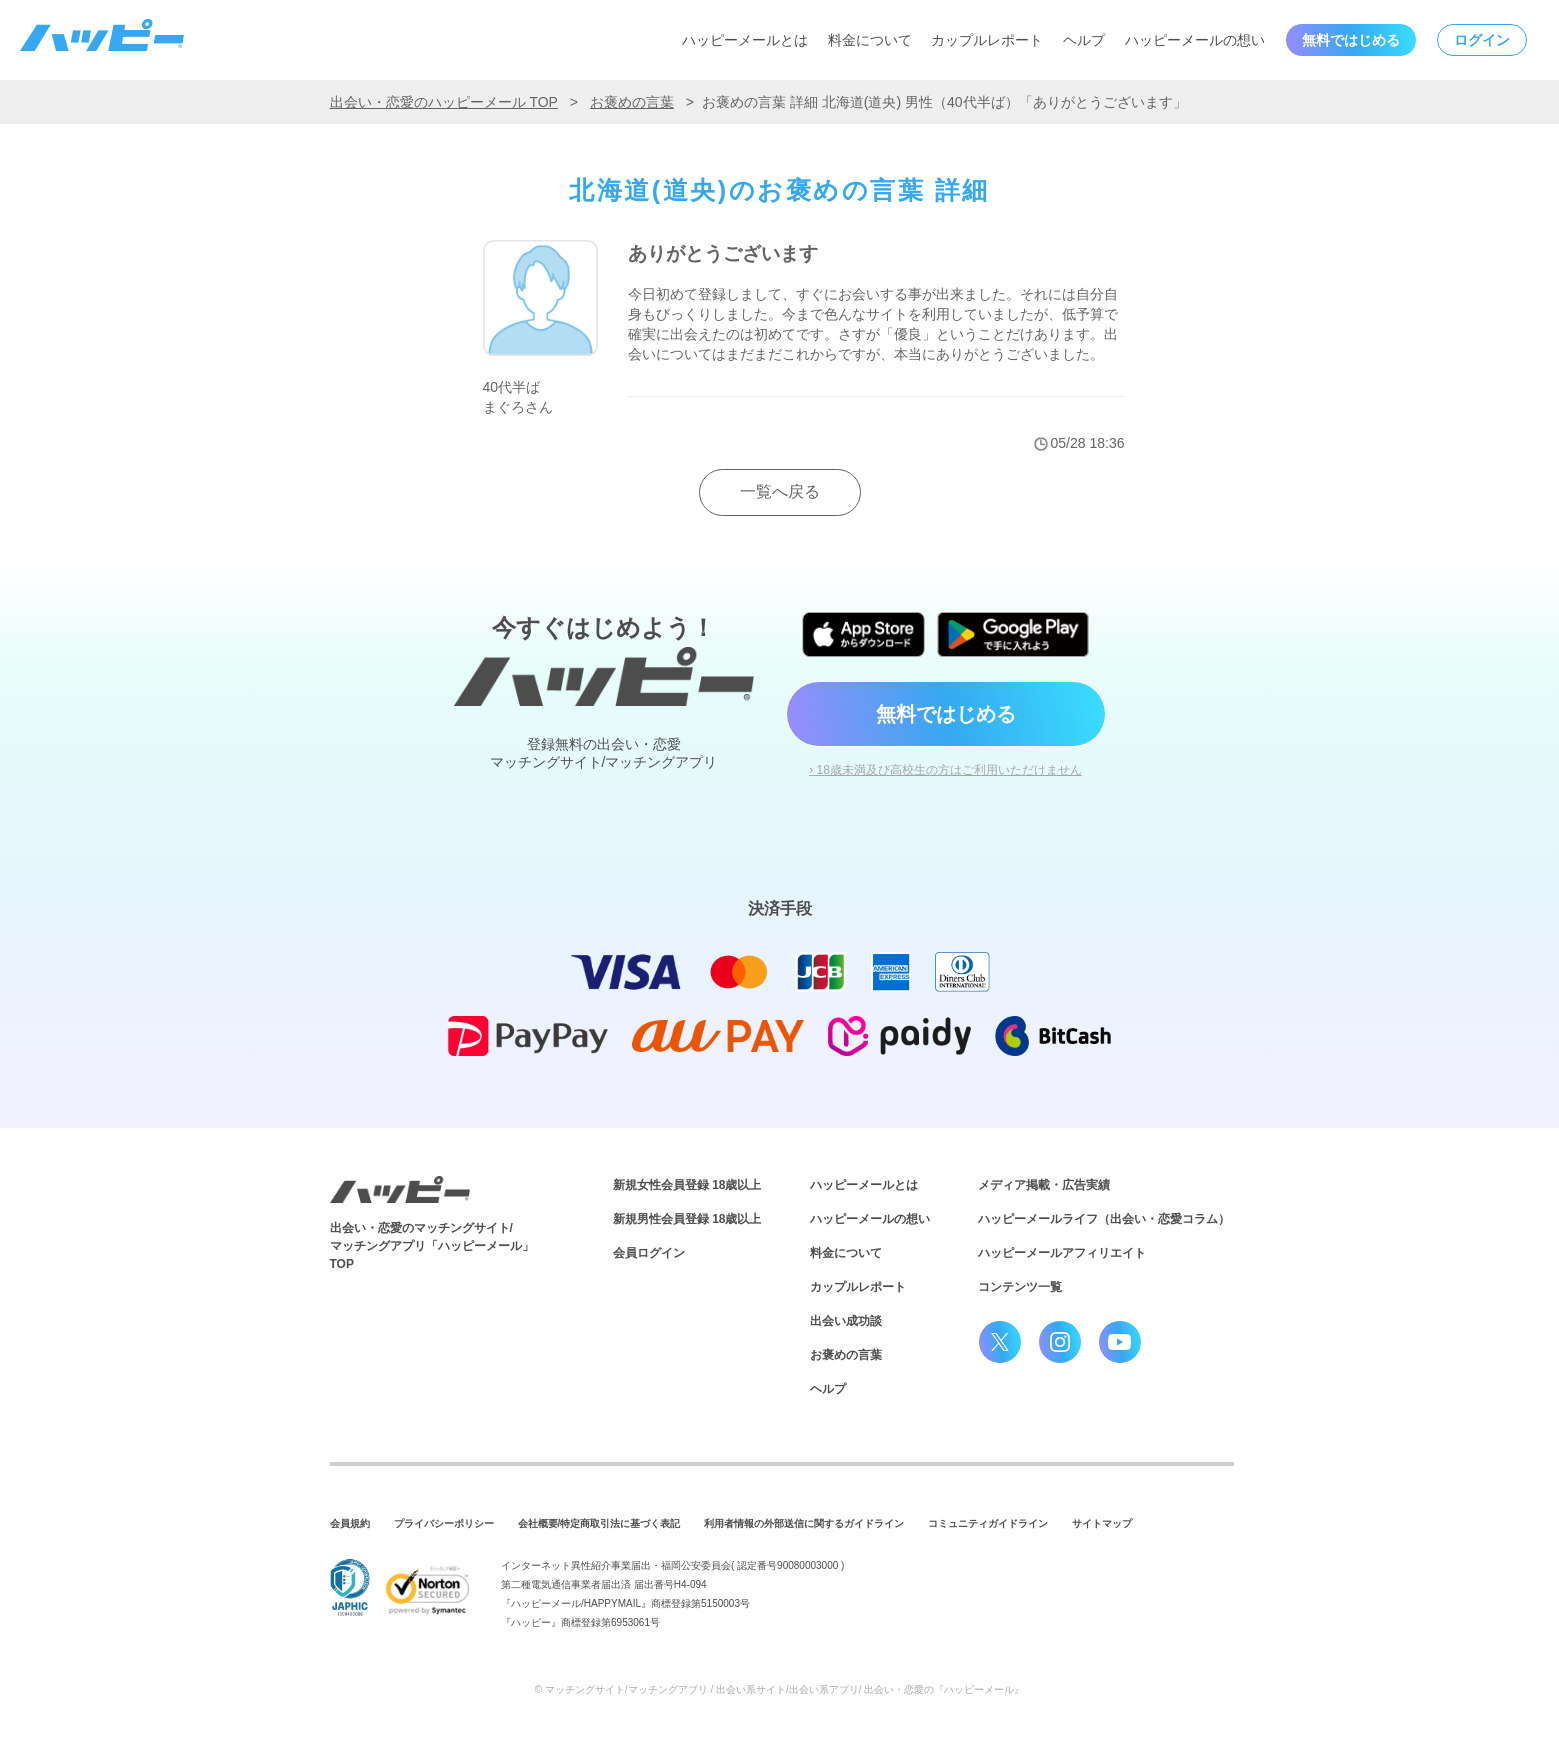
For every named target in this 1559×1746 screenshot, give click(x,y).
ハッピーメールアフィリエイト (1062, 1253)
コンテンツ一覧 (1020, 1287)
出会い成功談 (846, 1321)
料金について (870, 40)
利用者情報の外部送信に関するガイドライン (804, 1523)
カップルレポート (987, 40)
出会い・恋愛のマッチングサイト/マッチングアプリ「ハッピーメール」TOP (432, 1246)
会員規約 (350, 1523)
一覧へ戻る (780, 491)
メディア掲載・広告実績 (1044, 1185)
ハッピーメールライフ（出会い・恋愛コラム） (1104, 1219)
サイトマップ (1102, 1523)
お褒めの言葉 (632, 102)
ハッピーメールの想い (1195, 40)
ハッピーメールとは (745, 40)
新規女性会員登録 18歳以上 (687, 1185)
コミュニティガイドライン (988, 1523)
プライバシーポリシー (444, 1523)
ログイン (1482, 40)
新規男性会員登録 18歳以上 (687, 1219)
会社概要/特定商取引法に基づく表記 (599, 1523)
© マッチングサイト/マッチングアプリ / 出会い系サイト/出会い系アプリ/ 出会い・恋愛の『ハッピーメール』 (780, 1689)
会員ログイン (649, 1253)
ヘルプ (1084, 40)
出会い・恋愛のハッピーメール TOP (444, 102)
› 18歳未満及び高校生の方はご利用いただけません (945, 770)
